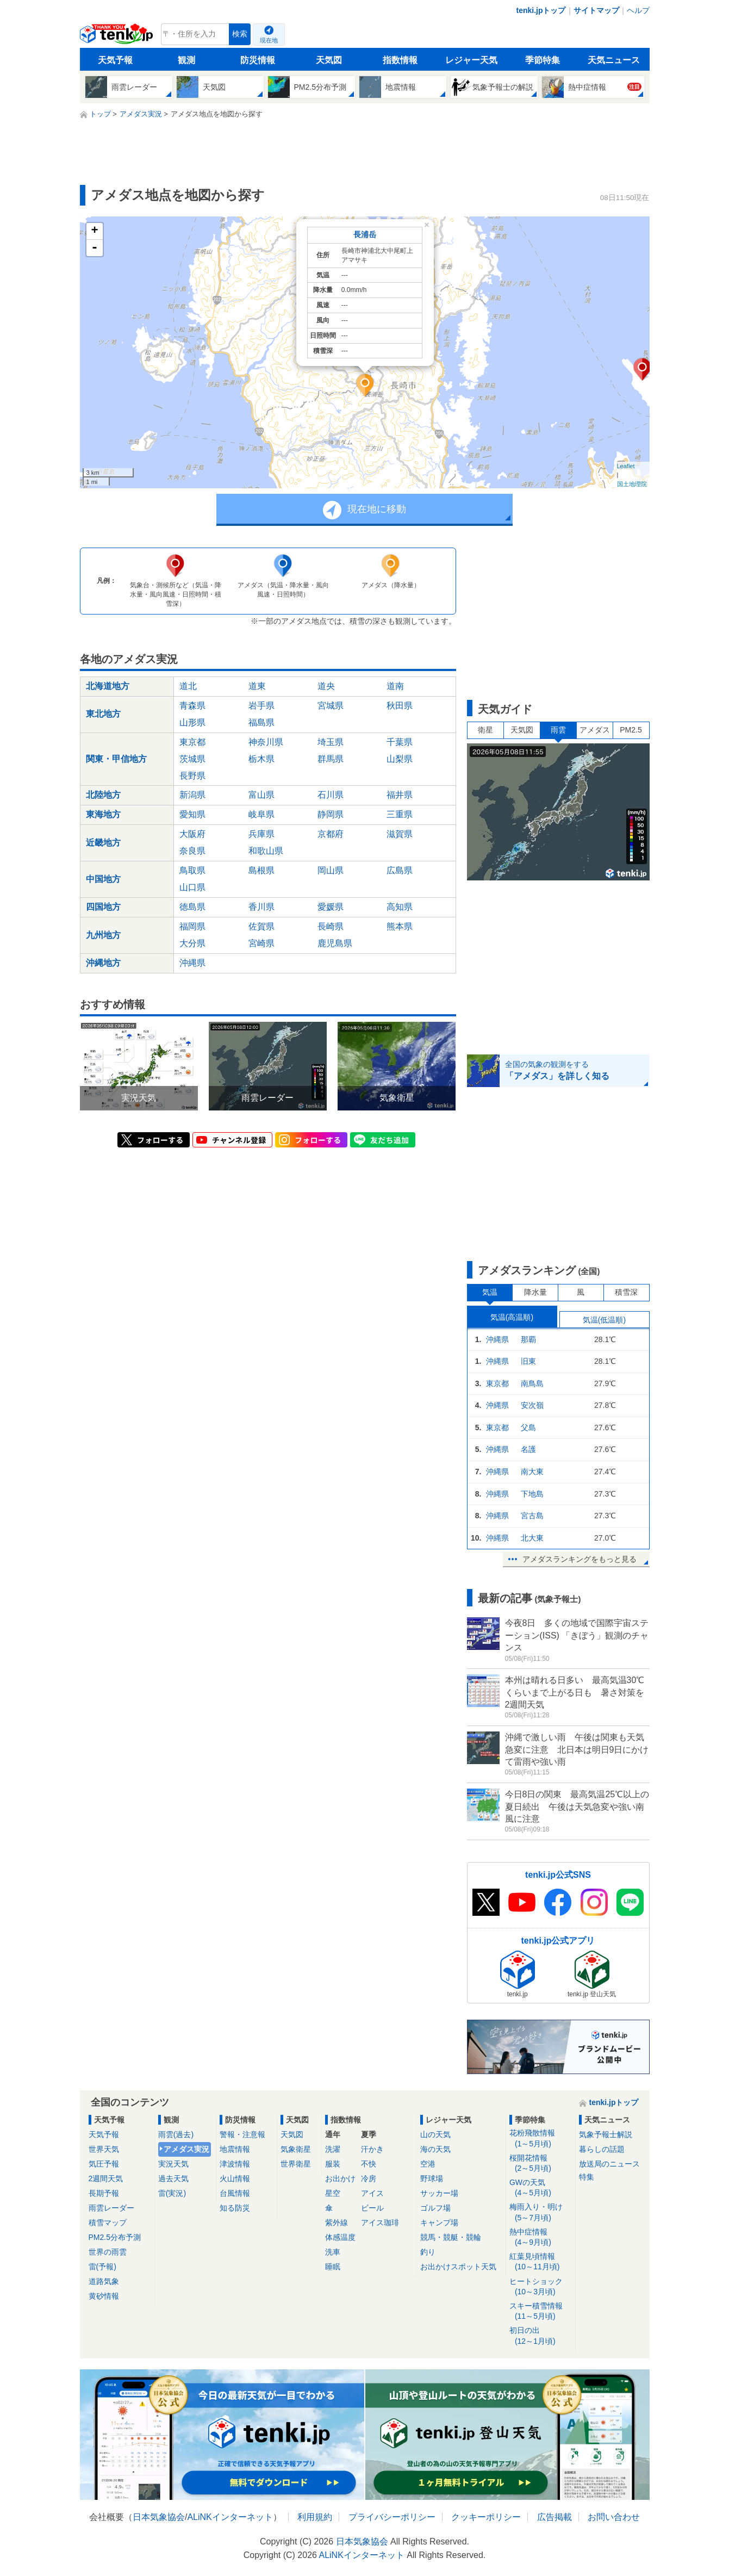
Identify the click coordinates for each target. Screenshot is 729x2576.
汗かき (372, 2149)
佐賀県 (261, 926)
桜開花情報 (540, 2163)
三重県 (400, 814)
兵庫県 (261, 834)
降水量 (535, 1292)
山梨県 (400, 759)
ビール (372, 2207)
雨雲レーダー (111, 2207)
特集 (586, 2176)
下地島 (532, 1493)
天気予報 (115, 60)
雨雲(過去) (176, 2134)
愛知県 (192, 814)
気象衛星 (296, 2149)
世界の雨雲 (108, 2252)
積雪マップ (108, 2222)
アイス (372, 2193)
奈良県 (192, 850)
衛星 (485, 729)
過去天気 (173, 2178)
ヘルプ (638, 10)
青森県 (192, 705)
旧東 (528, 1361)
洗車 (332, 2252)
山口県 (192, 887)
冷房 (368, 2178)
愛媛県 (330, 906)
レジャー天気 (471, 60)
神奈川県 (265, 742)
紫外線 (336, 2222)
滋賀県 (400, 834)
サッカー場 (439, 2193)
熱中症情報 (540, 2237)
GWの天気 (540, 2188)
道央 (326, 686)
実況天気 (173, 2163)
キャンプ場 (439, 2222)
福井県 (400, 794)
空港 (427, 2163)
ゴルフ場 (435, 2207)
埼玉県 (330, 742)
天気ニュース (614, 60)
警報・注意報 (242, 2134)
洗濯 (332, 2149)
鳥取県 (192, 870)
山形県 (192, 722)
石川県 (330, 794)
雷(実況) (172, 2193)
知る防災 (235, 2207)
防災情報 (257, 60)
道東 (257, 686)
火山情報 (235, 2178)
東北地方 (103, 713)
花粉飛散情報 (540, 2138)
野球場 (431, 2178)
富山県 (261, 794)
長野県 (192, 775)
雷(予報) (102, 2266)
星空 (332, 2193)
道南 (395, 686)
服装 (332, 2163)
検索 (239, 34)
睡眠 (332, 2266)
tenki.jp (117, 37)
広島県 (400, 870)
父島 (528, 1427)
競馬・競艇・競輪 (450, 2237)
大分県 (192, 943)
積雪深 (626, 1292)
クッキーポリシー (486, 2517)
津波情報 (235, 2163)
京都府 (330, 834)
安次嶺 (532, 1405)
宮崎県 (261, 943)
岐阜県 (261, 814)
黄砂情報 (104, 2296)
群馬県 (330, 759)
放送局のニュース (609, 2163)
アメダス (595, 729)
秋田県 (400, 705)
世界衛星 (296, 2163)
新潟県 (192, 794)
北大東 (532, 1538)
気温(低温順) (604, 1319)
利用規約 (314, 2517)
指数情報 (400, 60)
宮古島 (532, 1515)
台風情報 (235, 2193)
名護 (528, 1449)
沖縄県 (192, 962)
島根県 (261, 870)
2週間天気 (106, 2178)
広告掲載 (554, 2517)
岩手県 (261, 705)
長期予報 (104, 2193)
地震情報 (235, 2149)
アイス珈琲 (380, 2222)
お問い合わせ (614, 2517)
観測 (186, 60)
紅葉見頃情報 (540, 2262)
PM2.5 (630, 729)
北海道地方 (107, 686)
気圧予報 (104, 2163)
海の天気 (435, 2149)
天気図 (329, 60)
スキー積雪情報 (540, 2311)
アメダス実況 (186, 2149)
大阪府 (192, 834)
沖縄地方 (103, 962)
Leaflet (626, 466)
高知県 (400, 906)
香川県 (261, 906)
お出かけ (340, 2178)
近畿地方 (103, 842)
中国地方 (103, 879)
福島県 (261, 722)
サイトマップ (596, 10)
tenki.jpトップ (540, 10)
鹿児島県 (334, 943)
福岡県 (192, 926)
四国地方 (103, 906)
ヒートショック (540, 2287)
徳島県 (192, 906)
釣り (427, 2252)
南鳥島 (532, 1383)
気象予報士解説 (605, 2134)
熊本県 (400, 926)
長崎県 (330, 926)
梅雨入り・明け (540, 2212)
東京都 (192, 742)
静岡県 (330, 814)
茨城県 (192, 759)
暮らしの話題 (602, 2149)
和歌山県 (265, 850)
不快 (368, 2163)
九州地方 (103, 935)
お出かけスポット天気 (458, 2266)
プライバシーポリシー (391, 2517)
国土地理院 (632, 484)
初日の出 (540, 2336)
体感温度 (340, 2237)
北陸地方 (103, 794)
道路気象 (104, 2281)
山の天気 (435, 2134)
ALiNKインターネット (229, 2517)
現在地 (269, 40)
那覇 (528, 1339)
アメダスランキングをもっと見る (579, 1559)
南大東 (532, 1471)
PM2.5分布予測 (115, 2237)
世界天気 (104, 2149)
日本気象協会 (159, 2517)
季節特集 (542, 60)
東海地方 (103, 814)
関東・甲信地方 (116, 759)
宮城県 (330, 705)
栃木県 (261, 759)
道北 (188, 686)
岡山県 (330, 870)
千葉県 (400, 742)
